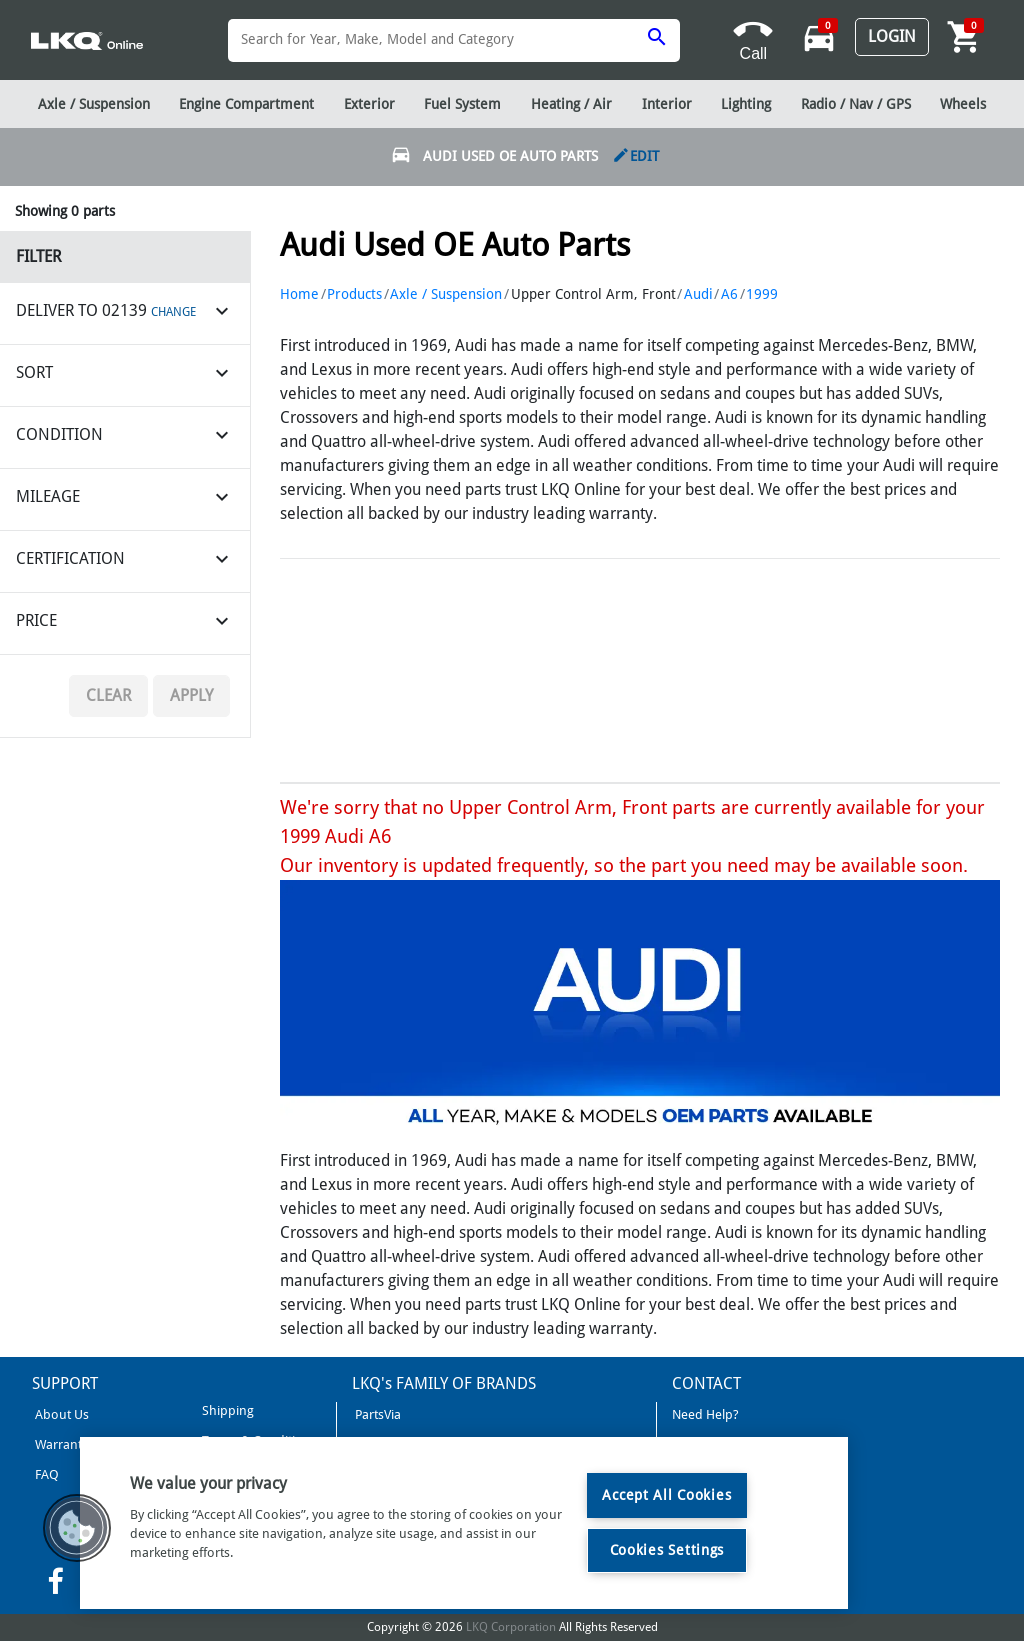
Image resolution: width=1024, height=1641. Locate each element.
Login (892, 36)
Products (354, 294)
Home (299, 294)
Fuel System (462, 104)
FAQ (45, 1474)
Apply (191, 695)
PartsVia (376, 1414)
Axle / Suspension (446, 294)
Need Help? (705, 1414)
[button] (77, 1528)
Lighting (746, 104)
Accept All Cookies (666, 1495)
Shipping (226, 1410)
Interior (667, 104)
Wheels (963, 104)
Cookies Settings (667, 1550)
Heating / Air (571, 104)
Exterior (369, 104)
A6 (729, 294)
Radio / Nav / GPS (856, 104)
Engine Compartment (246, 104)
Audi (698, 294)
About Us (60, 1414)
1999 (762, 294)
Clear (108, 695)
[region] (464, 1523)
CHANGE (173, 312)
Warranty (60, 1444)
